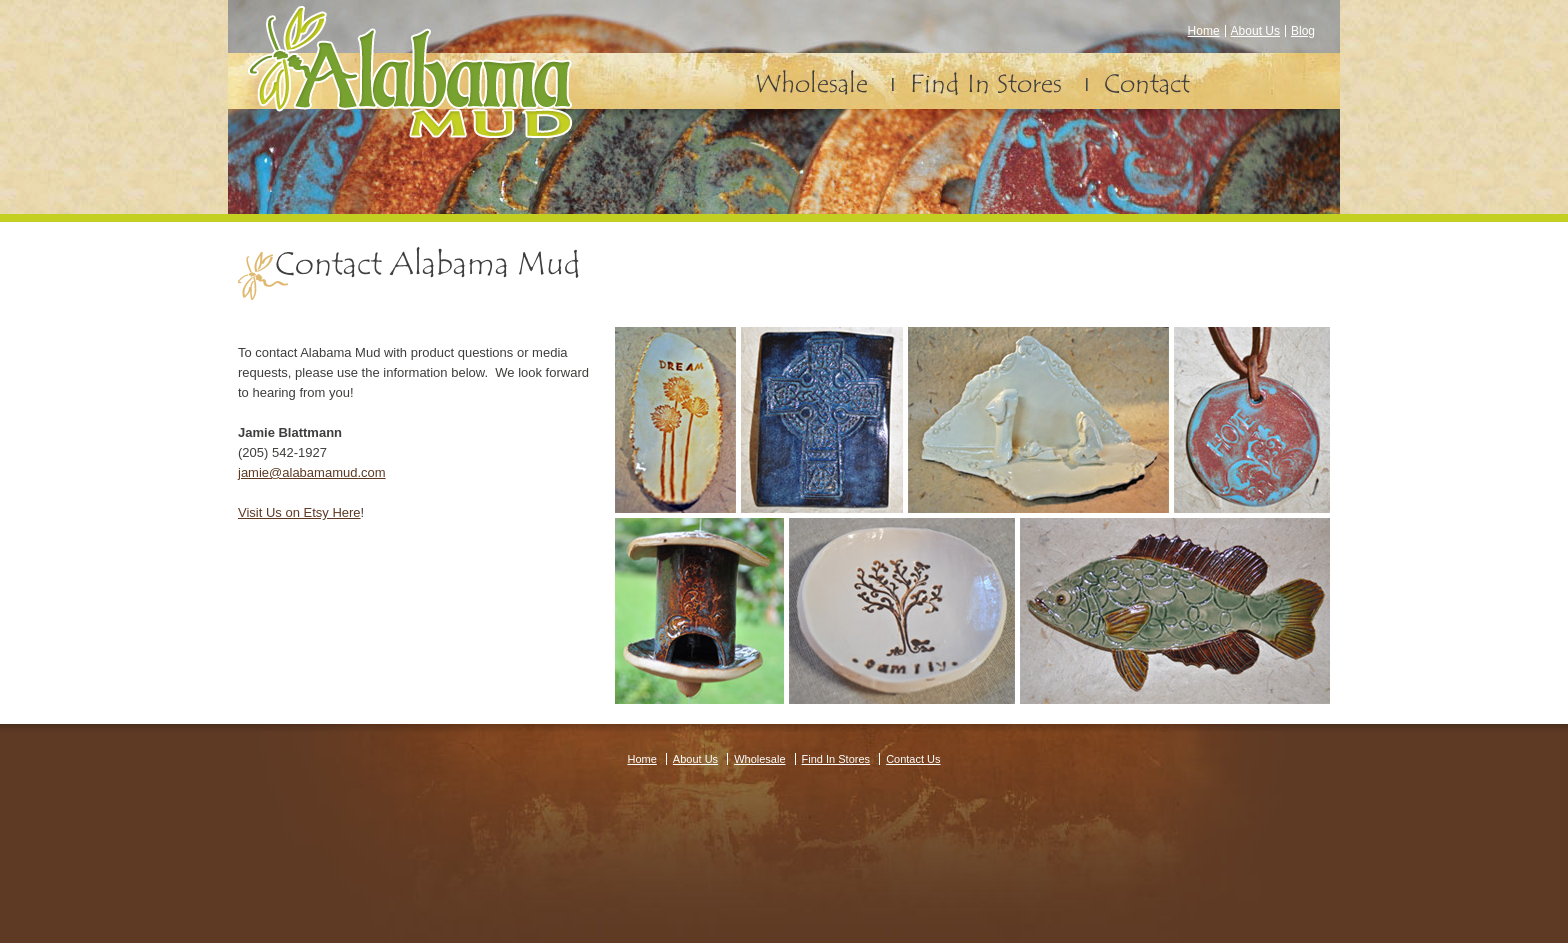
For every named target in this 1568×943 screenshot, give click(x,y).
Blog (1303, 31)
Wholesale (811, 84)
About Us (1255, 31)
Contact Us (913, 759)
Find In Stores (986, 84)
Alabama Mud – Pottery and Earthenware (410, 72)
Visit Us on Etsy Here (299, 512)
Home (1204, 31)
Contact (1147, 84)
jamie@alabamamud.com (312, 472)
